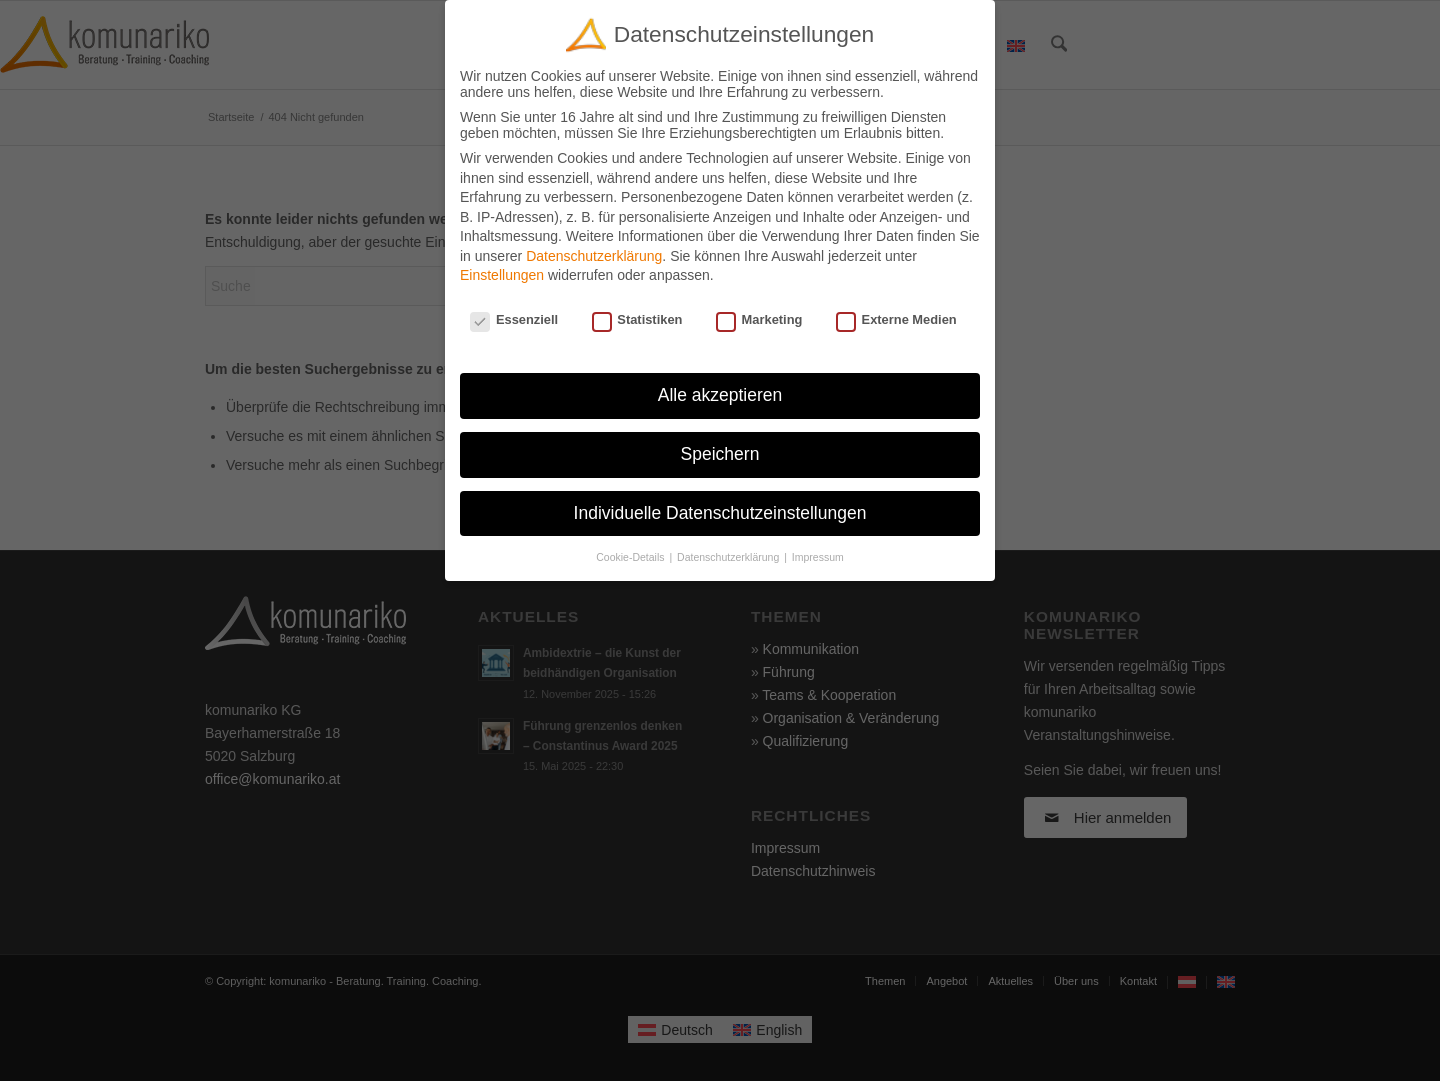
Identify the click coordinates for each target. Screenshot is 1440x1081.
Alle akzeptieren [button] (720, 395)
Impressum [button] (818, 557)
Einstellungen (502, 275)
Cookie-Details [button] (631, 557)
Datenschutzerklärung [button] (729, 557)
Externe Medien (896, 319)
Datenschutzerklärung (594, 256)
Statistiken (637, 319)
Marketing (759, 319)
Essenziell (514, 319)
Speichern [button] (720, 454)
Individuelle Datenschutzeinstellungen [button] (720, 513)
